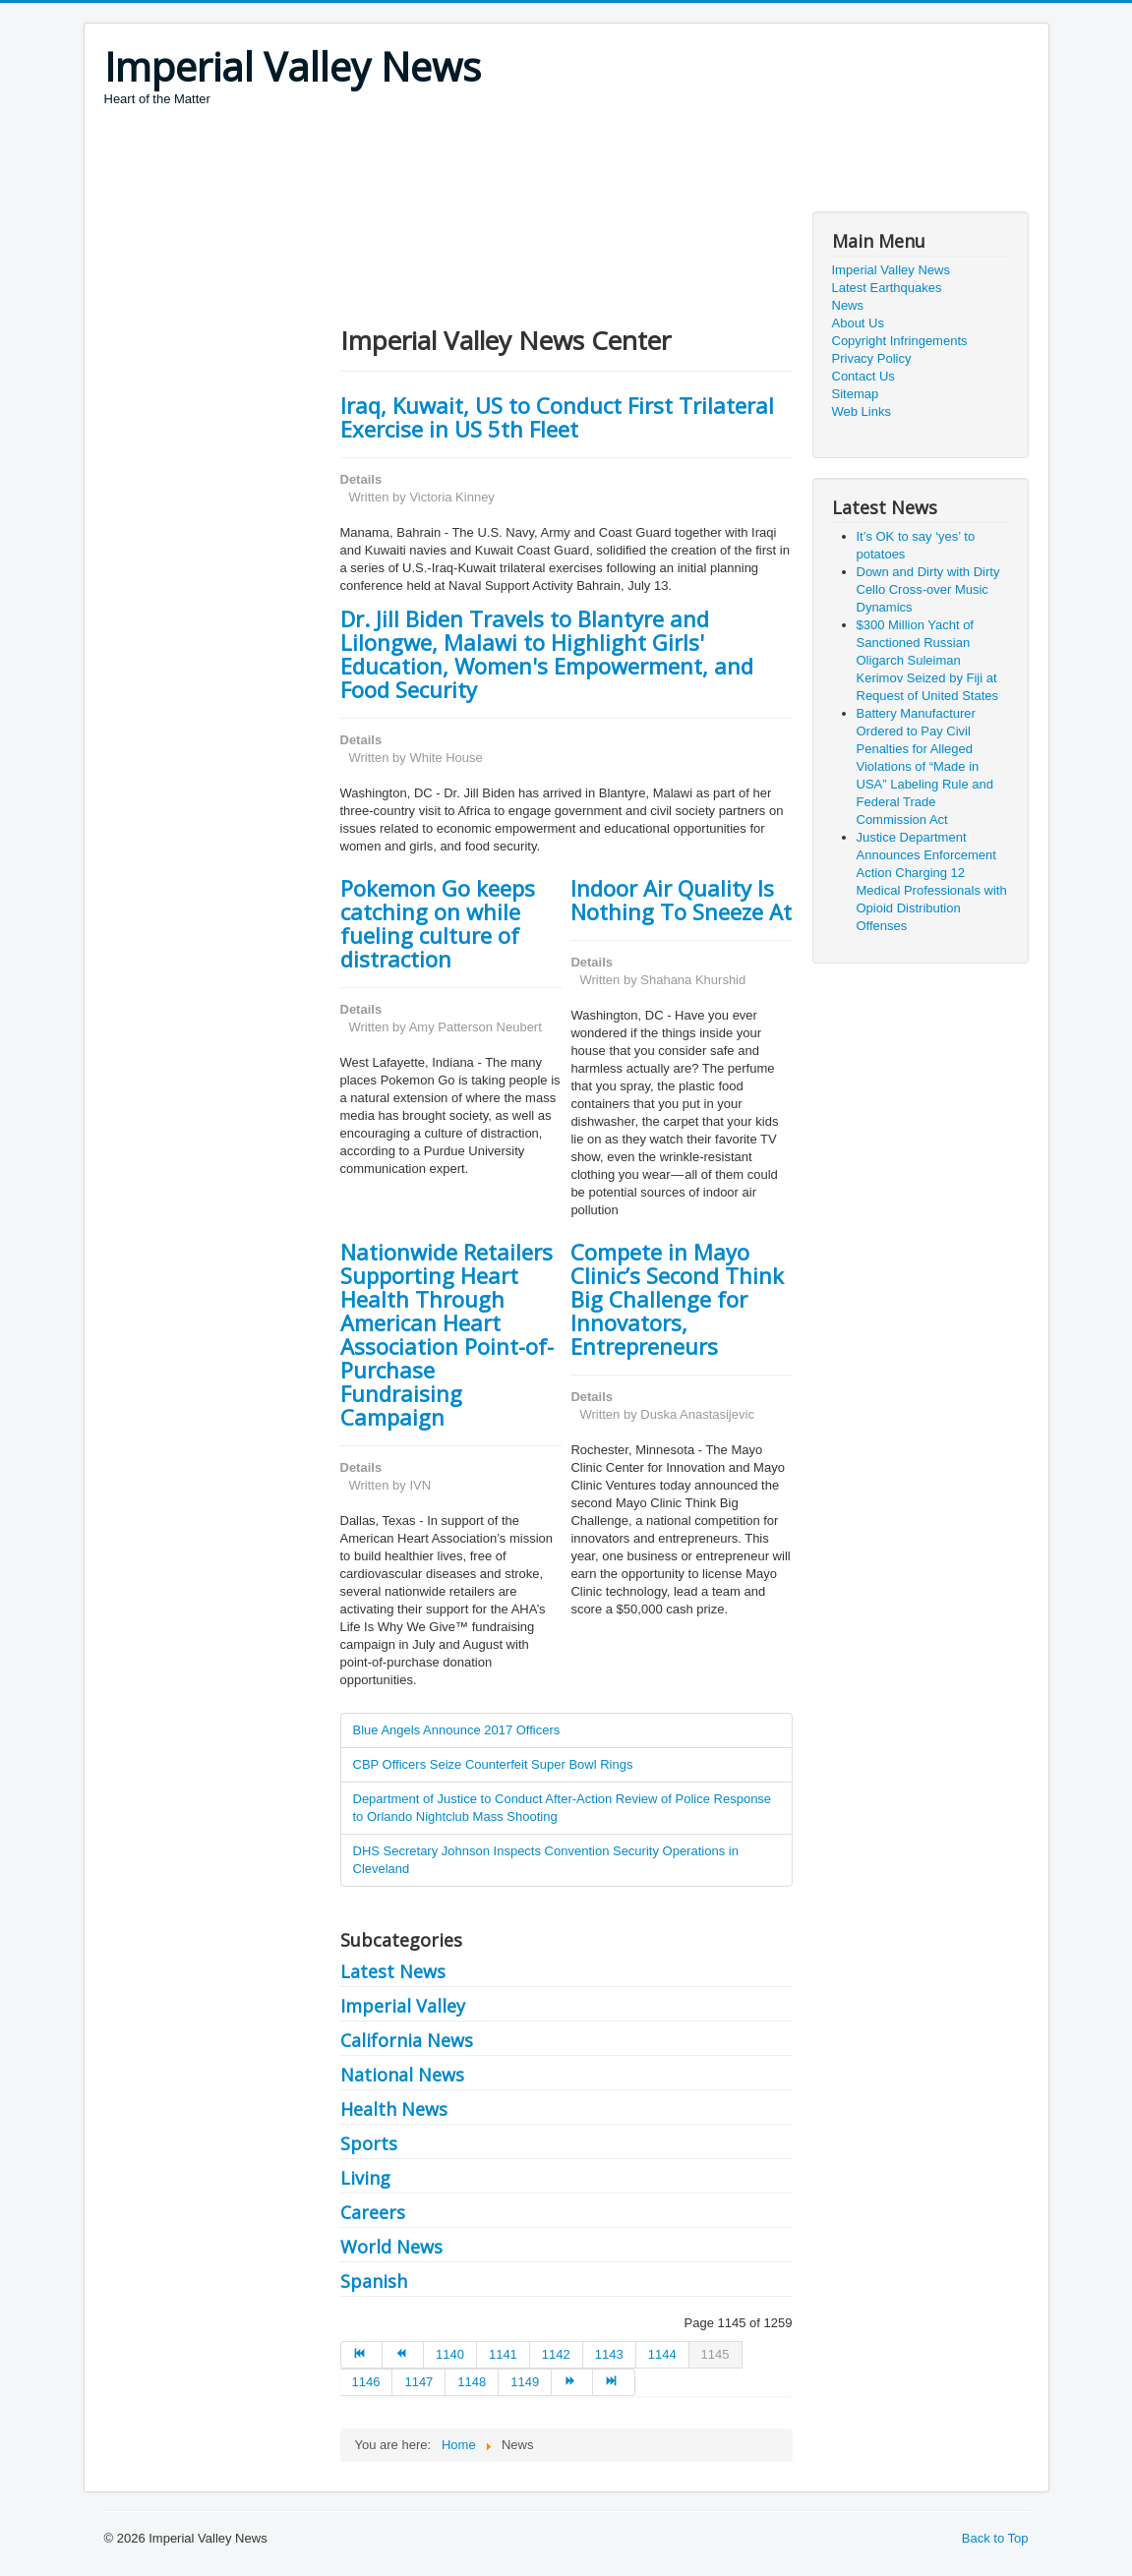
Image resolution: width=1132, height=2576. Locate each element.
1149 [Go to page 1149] (524, 2381)
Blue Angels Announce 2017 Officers (457, 1730)
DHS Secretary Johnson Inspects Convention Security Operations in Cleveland (546, 1860)
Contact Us (863, 376)
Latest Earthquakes (887, 287)
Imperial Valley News (891, 270)
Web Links (861, 411)
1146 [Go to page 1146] (366, 2381)
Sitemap (855, 393)
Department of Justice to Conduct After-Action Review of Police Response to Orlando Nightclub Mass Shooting (562, 1807)
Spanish (373, 2281)
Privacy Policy (872, 358)
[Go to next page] (572, 2382)
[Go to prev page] (403, 2355)
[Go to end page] (613, 2382)
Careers (372, 2212)
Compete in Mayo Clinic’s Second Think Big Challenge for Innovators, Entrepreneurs (677, 1299)
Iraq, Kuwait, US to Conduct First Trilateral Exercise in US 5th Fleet (557, 416)
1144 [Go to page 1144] (662, 2354)
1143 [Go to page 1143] (609, 2354)
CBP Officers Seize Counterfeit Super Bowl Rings (493, 1764)
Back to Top (995, 2538)
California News (406, 2040)
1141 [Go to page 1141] (503, 2354)
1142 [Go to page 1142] (556, 2354)
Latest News (393, 1971)
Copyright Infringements (900, 340)
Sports (368, 2143)
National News (402, 2074)
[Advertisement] (462, 162)
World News (391, 2246)
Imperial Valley (402, 2006)
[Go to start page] (361, 2355)
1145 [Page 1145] (715, 2354)
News (848, 305)
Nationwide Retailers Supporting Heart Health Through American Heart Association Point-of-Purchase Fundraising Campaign (447, 1334)
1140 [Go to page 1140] (450, 2354)
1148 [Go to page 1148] (471, 2381)
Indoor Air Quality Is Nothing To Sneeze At (681, 899)
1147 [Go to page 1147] (418, 2381)
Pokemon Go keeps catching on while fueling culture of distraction (437, 923)
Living (365, 2178)
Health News (393, 2109)
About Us (858, 323)
